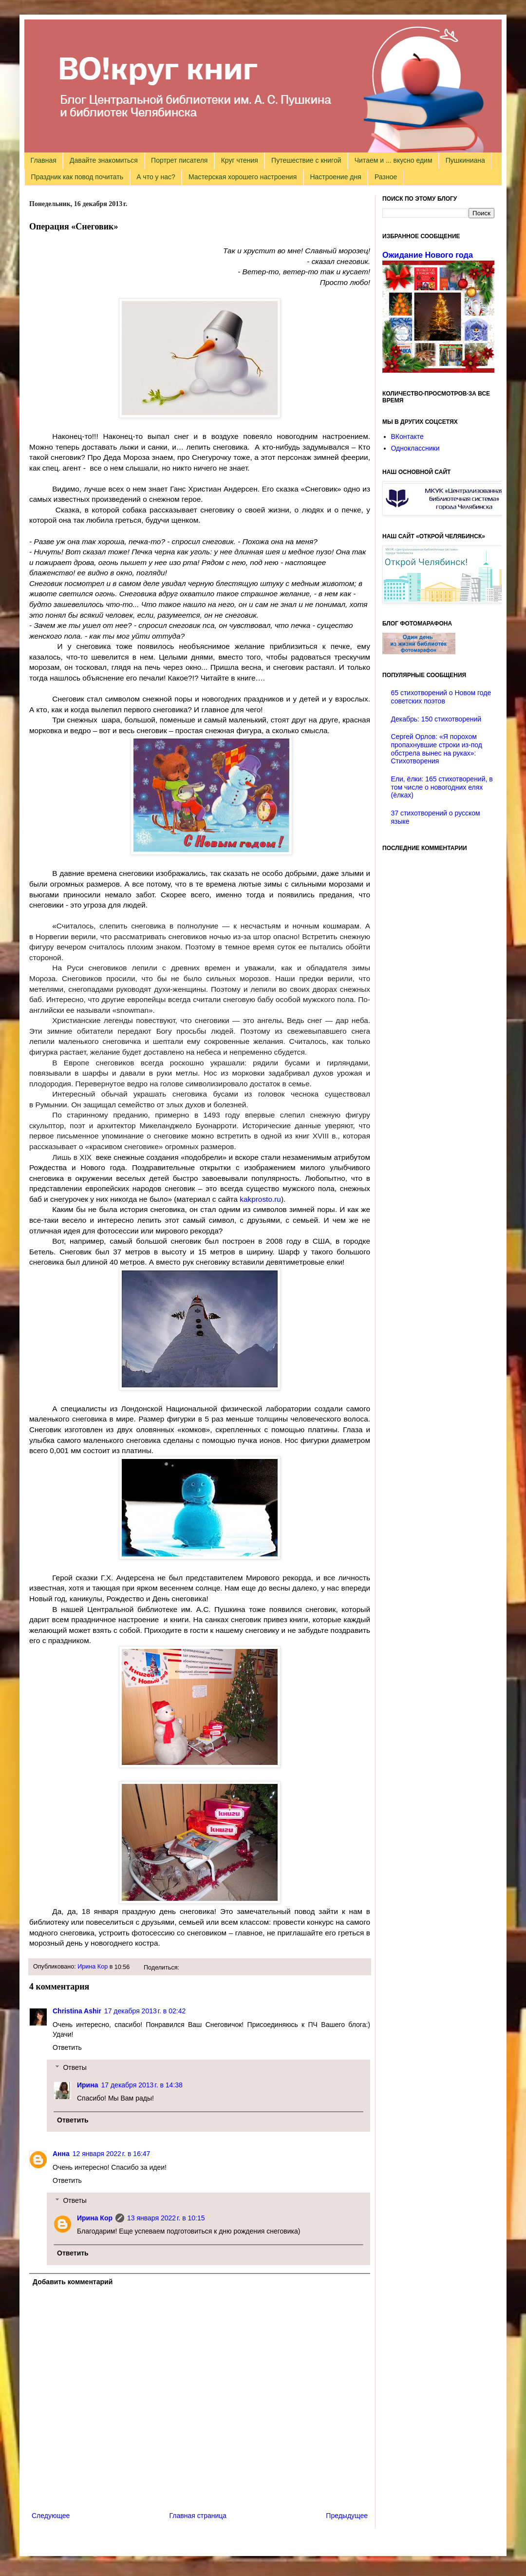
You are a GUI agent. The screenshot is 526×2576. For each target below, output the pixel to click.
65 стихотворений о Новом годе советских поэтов (441, 697)
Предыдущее (347, 2515)
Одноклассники (415, 448)
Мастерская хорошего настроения (242, 177)
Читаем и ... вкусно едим (393, 160)
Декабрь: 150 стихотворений (436, 719)
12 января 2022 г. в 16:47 (111, 2154)
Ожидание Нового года (427, 254)
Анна (61, 2154)
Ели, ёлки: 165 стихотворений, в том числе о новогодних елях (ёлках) (442, 787)
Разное (386, 177)
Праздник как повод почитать (77, 177)
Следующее (51, 2515)
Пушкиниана (465, 160)
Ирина (87, 2085)
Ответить (67, 2047)
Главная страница (198, 2515)
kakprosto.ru (259, 1199)
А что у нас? (155, 177)
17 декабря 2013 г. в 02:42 (145, 2011)
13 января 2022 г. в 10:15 (166, 2218)
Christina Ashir (77, 2011)
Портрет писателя (179, 160)
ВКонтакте (407, 436)
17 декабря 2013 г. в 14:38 (141, 2085)
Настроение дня (335, 177)
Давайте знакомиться (104, 160)
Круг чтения (239, 160)
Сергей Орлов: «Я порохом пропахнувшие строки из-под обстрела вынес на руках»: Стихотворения (436, 749)
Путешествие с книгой (306, 160)
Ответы (74, 2067)
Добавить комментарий (73, 2282)
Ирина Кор (92, 1966)
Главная (43, 160)
